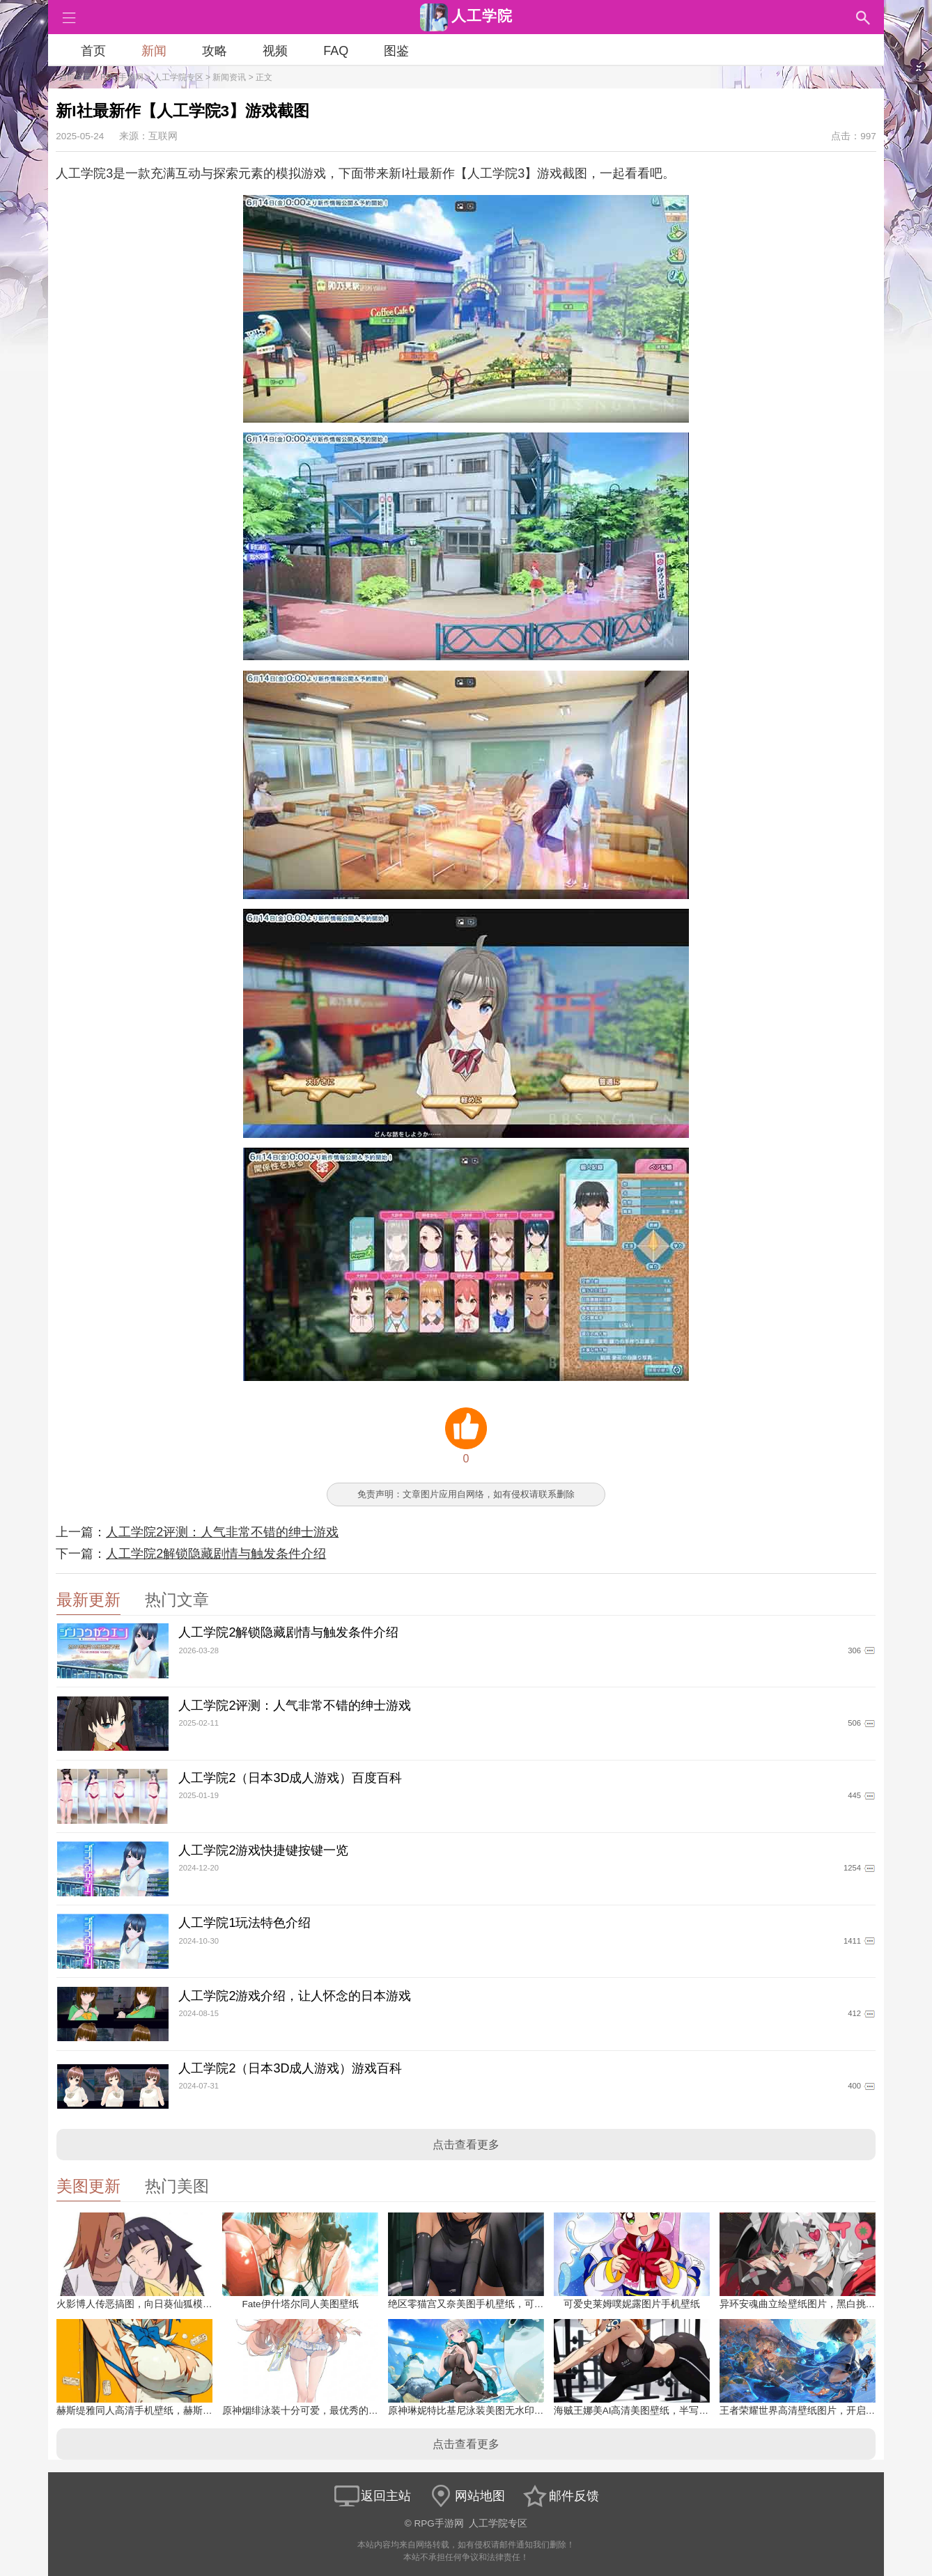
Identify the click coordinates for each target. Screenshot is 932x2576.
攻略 (214, 51)
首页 (93, 51)
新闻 (153, 51)
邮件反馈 (560, 2496)
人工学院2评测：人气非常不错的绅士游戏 (222, 1532)
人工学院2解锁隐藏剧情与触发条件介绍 (216, 1554)
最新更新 (88, 1600)
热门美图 (177, 2186)
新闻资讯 (229, 77)
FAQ (335, 51)
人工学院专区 (178, 77)
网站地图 (466, 2496)
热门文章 (177, 1600)
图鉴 (396, 51)
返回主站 (372, 2496)
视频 (275, 51)
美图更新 (88, 2186)
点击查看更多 (466, 2144)
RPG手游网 (121, 77)
